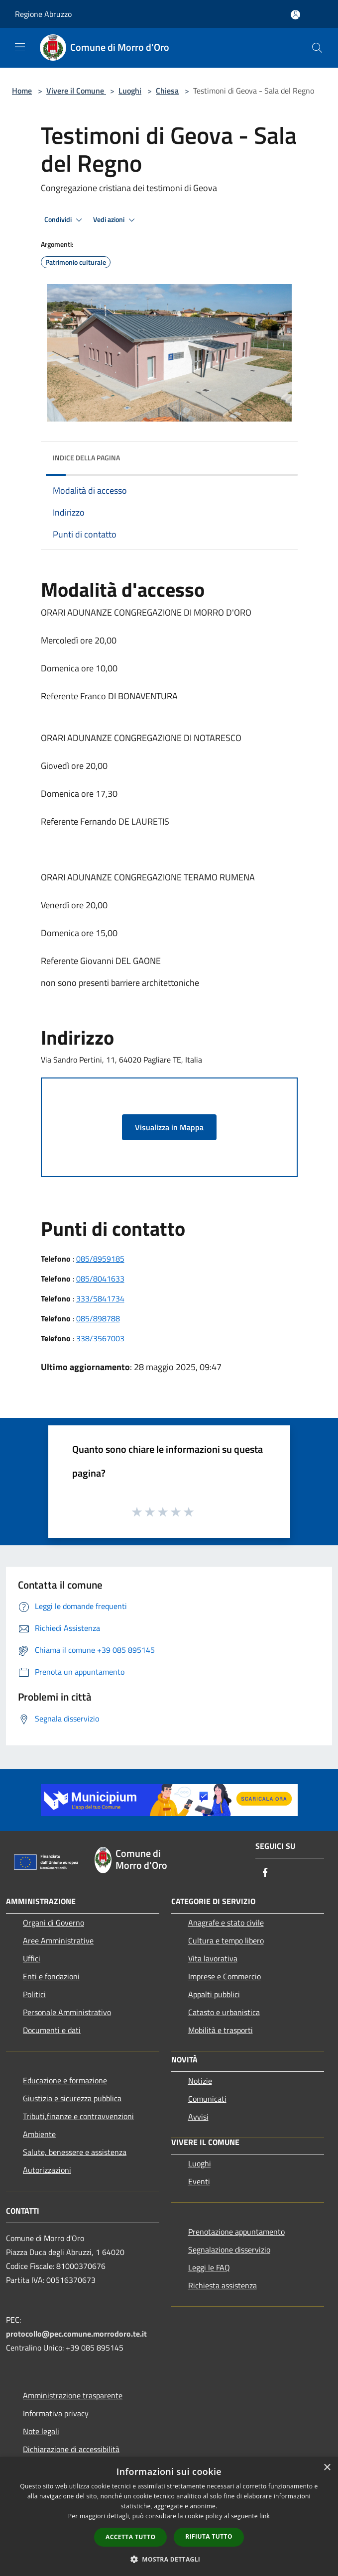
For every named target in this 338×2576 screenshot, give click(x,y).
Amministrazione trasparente (72, 2395)
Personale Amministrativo (67, 2012)
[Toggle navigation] (20, 47)
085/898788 (98, 1318)
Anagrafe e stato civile (226, 1923)
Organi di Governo (53, 1923)
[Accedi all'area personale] (295, 14)
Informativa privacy (56, 2413)
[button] (169, 2559)
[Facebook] (265, 1873)
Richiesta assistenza (222, 2285)
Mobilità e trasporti (220, 2030)
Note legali (41, 2431)
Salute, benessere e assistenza (74, 2152)
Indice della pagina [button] (86, 457)
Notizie (200, 2081)
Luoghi (129, 91)
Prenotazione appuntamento (236, 2232)
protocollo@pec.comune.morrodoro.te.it (76, 2334)
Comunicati (207, 2099)
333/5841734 (100, 1298)
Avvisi (198, 2117)
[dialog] (169, 2516)
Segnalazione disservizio (229, 2249)
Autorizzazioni (47, 2170)
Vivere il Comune (76, 91)
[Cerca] (317, 48)
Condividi (64, 220)
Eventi (199, 2181)
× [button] (327, 2467)
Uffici (31, 1958)
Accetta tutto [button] (130, 2537)
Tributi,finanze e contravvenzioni (78, 2116)
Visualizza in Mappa (169, 1127)
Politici (34, 1994)
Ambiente (39, 2134)
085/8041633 (100, 1279)
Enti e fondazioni (51, 1976)
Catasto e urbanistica (224, 2012)
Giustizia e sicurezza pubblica (72, 2098)
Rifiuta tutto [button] (208, 2536)
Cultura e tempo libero (226, 1940)
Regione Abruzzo (43, 14)
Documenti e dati (52, 2030)
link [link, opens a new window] (264, 2516)
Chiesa (167, 91)
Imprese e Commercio (224, 1976)
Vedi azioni (115, 220)
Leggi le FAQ (209, 2267)
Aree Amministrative (58, 1940)
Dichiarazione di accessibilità (71, 2449)
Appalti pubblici (214, 1994)
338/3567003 (100, 1338)
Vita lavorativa (212, 1958)
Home (22, 91)
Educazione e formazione (65, 2080)
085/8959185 (100, 1259)
